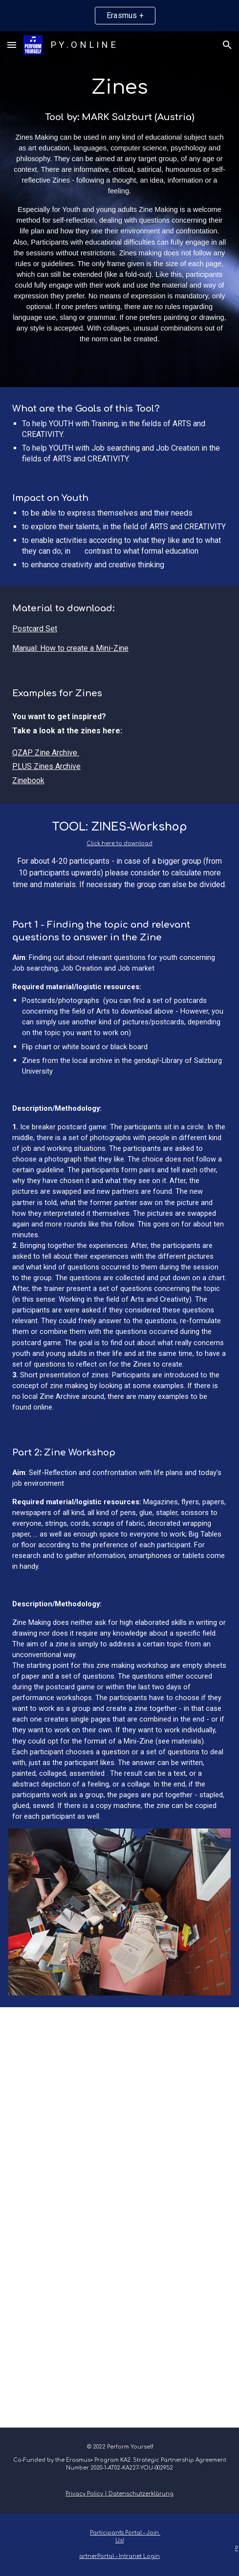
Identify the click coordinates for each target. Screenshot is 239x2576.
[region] (119, 15)
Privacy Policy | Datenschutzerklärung (119, 2493)
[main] (119, 209)
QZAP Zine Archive (44, 752)
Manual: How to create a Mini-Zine (70, 648)
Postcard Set (34, 628)
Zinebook (28, 780)
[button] (11, 44)
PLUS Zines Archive (46, 766)
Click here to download (119, 843)
